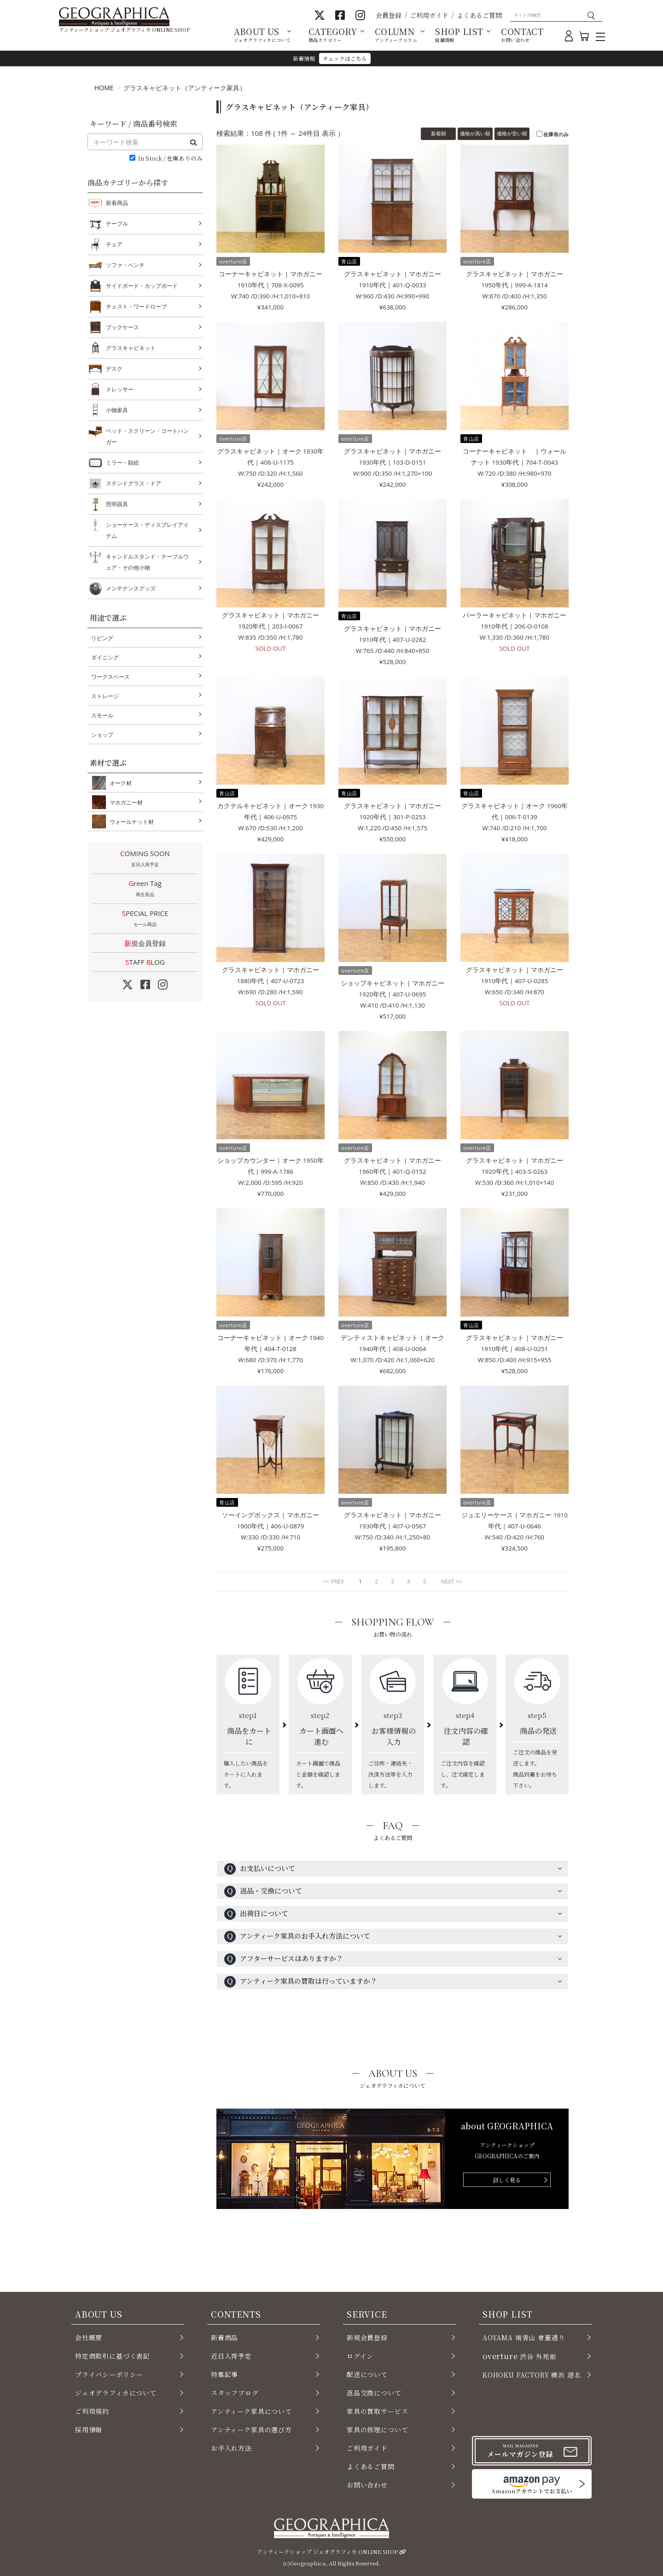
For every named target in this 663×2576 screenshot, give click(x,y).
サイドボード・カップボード (142, 285)
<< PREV (333, 1581)
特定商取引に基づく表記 (112, 2355)
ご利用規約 (92, 2411)
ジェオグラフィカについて (116, 2392)
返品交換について (374, 2392)
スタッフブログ (235, 2392)
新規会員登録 (145, 943)
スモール (102, 715)
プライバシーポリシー (109, 2374)
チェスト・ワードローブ (136, 306)
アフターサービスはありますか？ (283, 1959)
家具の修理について (377, 2429)
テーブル (117, 223)
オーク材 (119, 783)
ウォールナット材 (130, 821)
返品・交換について (263, 1891)
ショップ (102, 735)
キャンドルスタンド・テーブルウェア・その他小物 (147, 561)
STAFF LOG (144, 962)
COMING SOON (145, 859)
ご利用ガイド (429, 15)
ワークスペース (110, 677)
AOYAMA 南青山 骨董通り (524, 2337)
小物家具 (117, 410)
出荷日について (256, 1914)
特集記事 (224, 2374)
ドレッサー (120, 389)
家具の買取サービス (377, 2411)
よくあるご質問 (479, 15)
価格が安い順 (512, 133)
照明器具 (117, 504)
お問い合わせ (367, 2484)
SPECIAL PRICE (145, 919)
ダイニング (105, 657)
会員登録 (388, 15)
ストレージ (105, 696)
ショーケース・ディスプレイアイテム (147, 529)
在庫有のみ (556, 134)
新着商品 (117, 202)
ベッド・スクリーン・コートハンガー (147, 435)
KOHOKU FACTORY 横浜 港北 (532, 2374)
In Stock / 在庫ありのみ (170, 159)
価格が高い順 (475, 133)
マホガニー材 (124, 802)
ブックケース (122, 327)
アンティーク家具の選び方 (251, 2429)
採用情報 (88, 2429)
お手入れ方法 (231, 2448)
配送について (367, 2374)
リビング (102, 638)
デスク (114, 368)
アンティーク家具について (251, 2411)
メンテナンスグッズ (131, 588)
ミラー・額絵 (122, 462)
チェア (114, 244)
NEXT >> (451, 1581)
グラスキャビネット (131, 348)
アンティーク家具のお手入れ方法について (297, 1936)
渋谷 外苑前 (519, 2355)
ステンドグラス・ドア (133, 483)
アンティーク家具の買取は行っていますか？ (300, 1981)
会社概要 (88, 2337)
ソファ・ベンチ (125, 265)
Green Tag (145, 889)
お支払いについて (259, 1869)
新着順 (438, 133)
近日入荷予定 (231, 2355)
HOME (104, 87)
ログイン (360, 2355)
